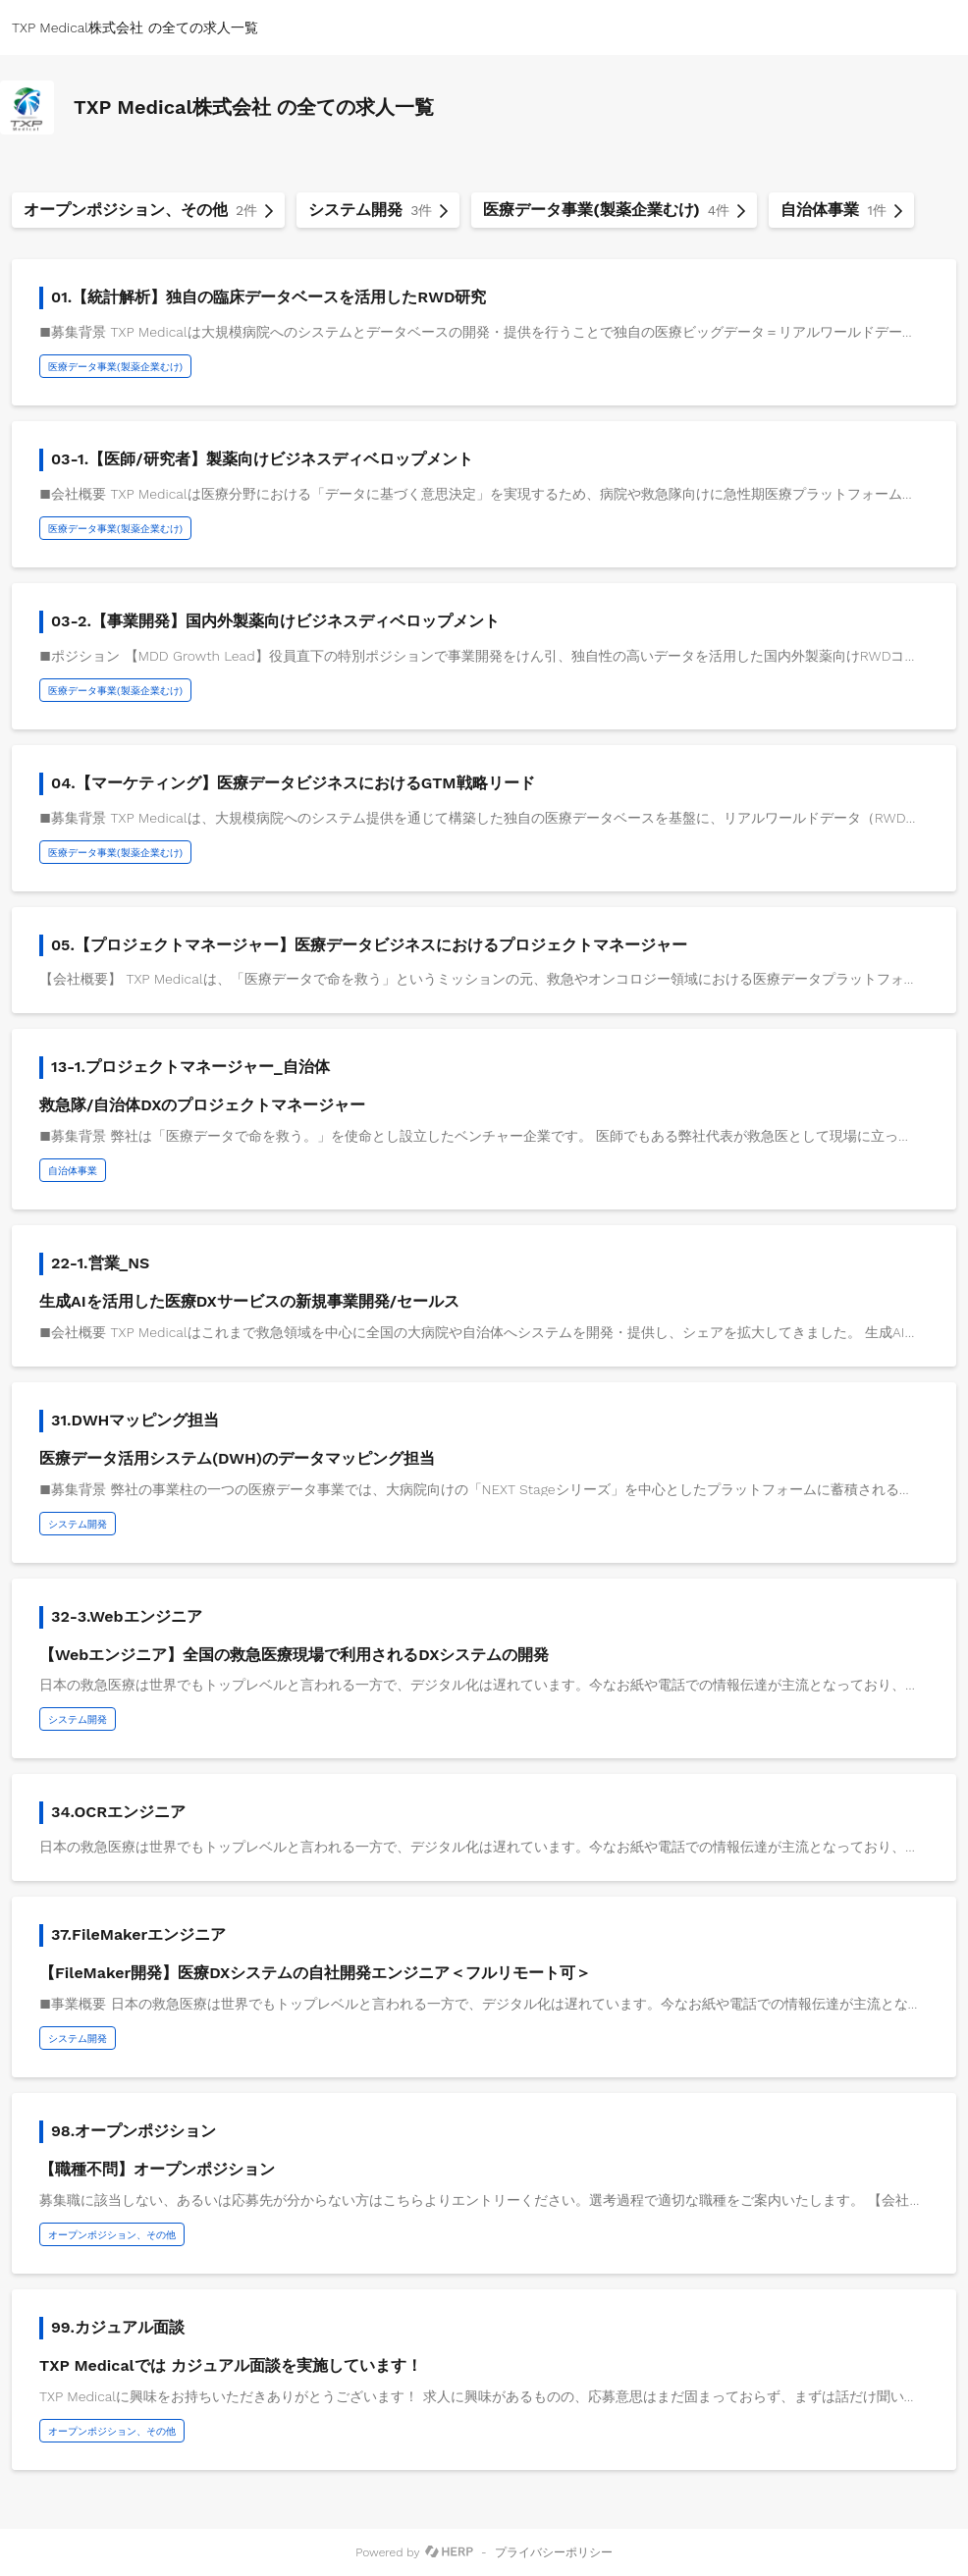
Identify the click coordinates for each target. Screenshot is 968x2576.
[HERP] (449, 2552)
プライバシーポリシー (554, 2552)
